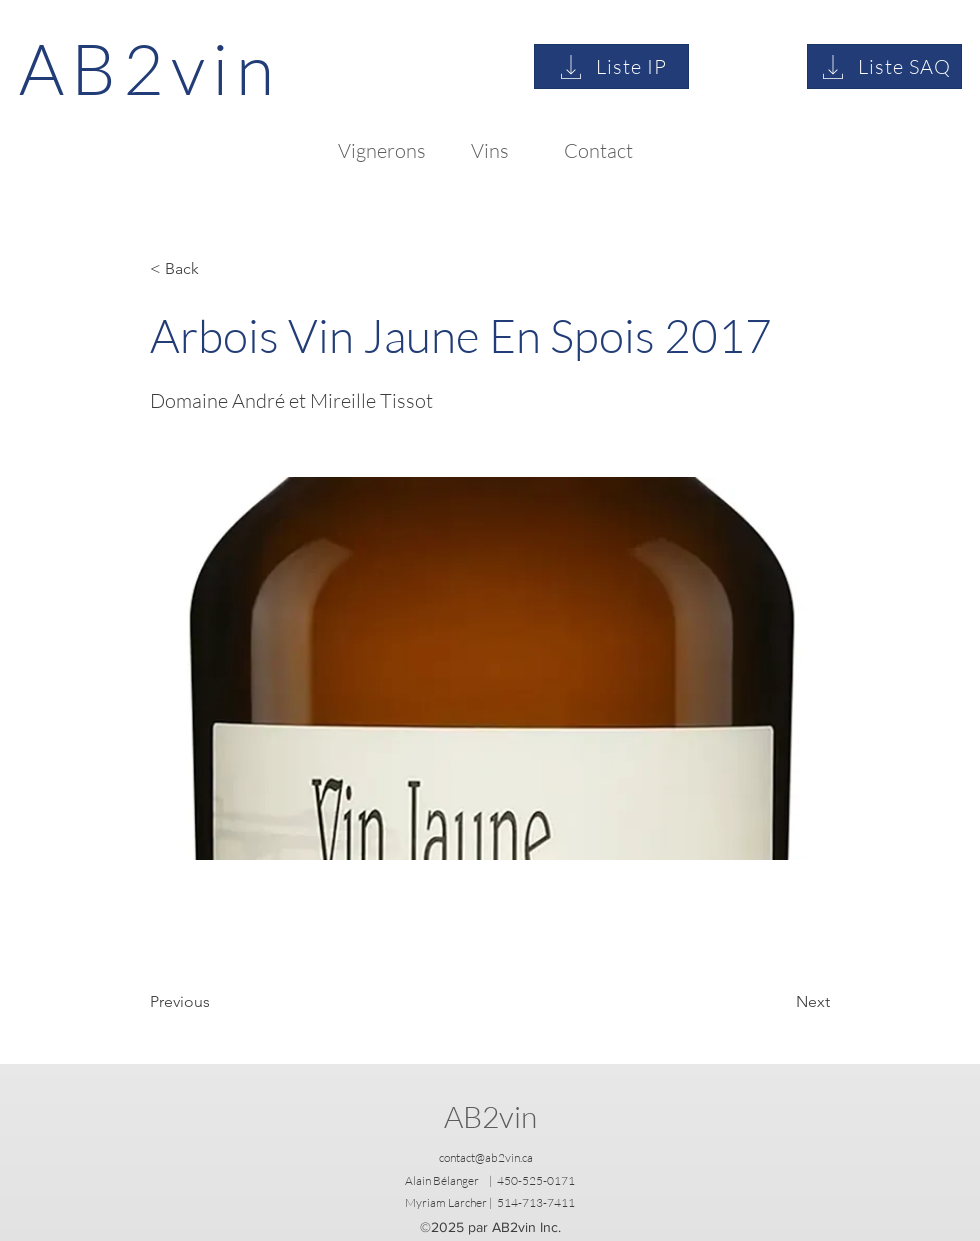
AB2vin (490, 1116)
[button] (216, 269)
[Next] (780, 1002)
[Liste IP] (611, 66)
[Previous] (216, 1002)
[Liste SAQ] (884, 66)
